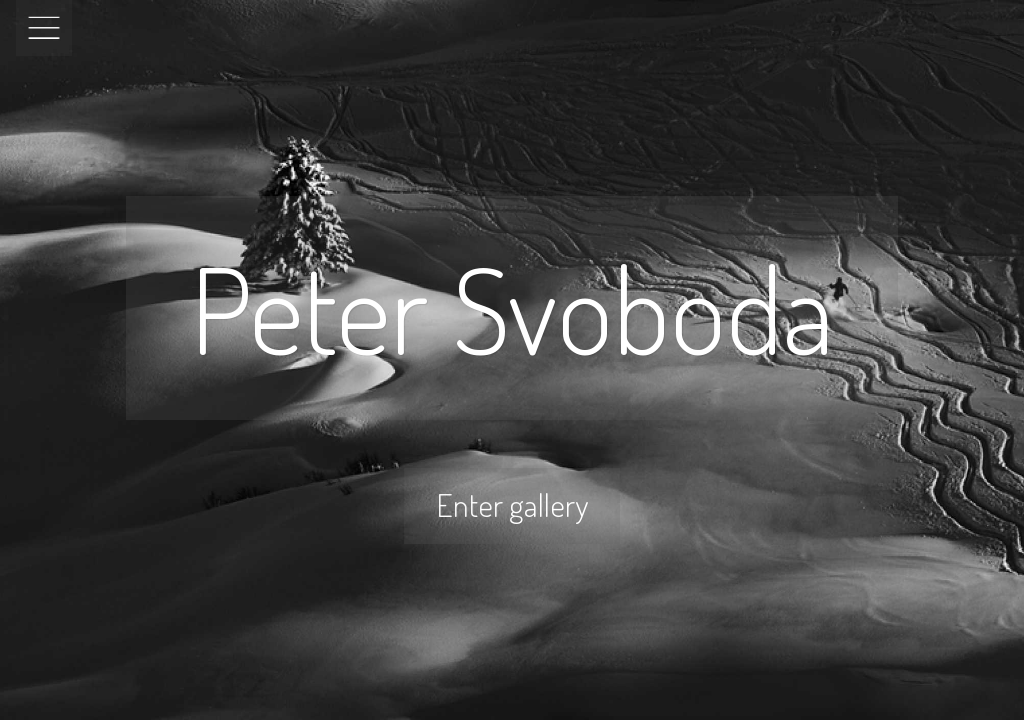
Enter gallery (512, 504)
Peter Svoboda (512, 307)
